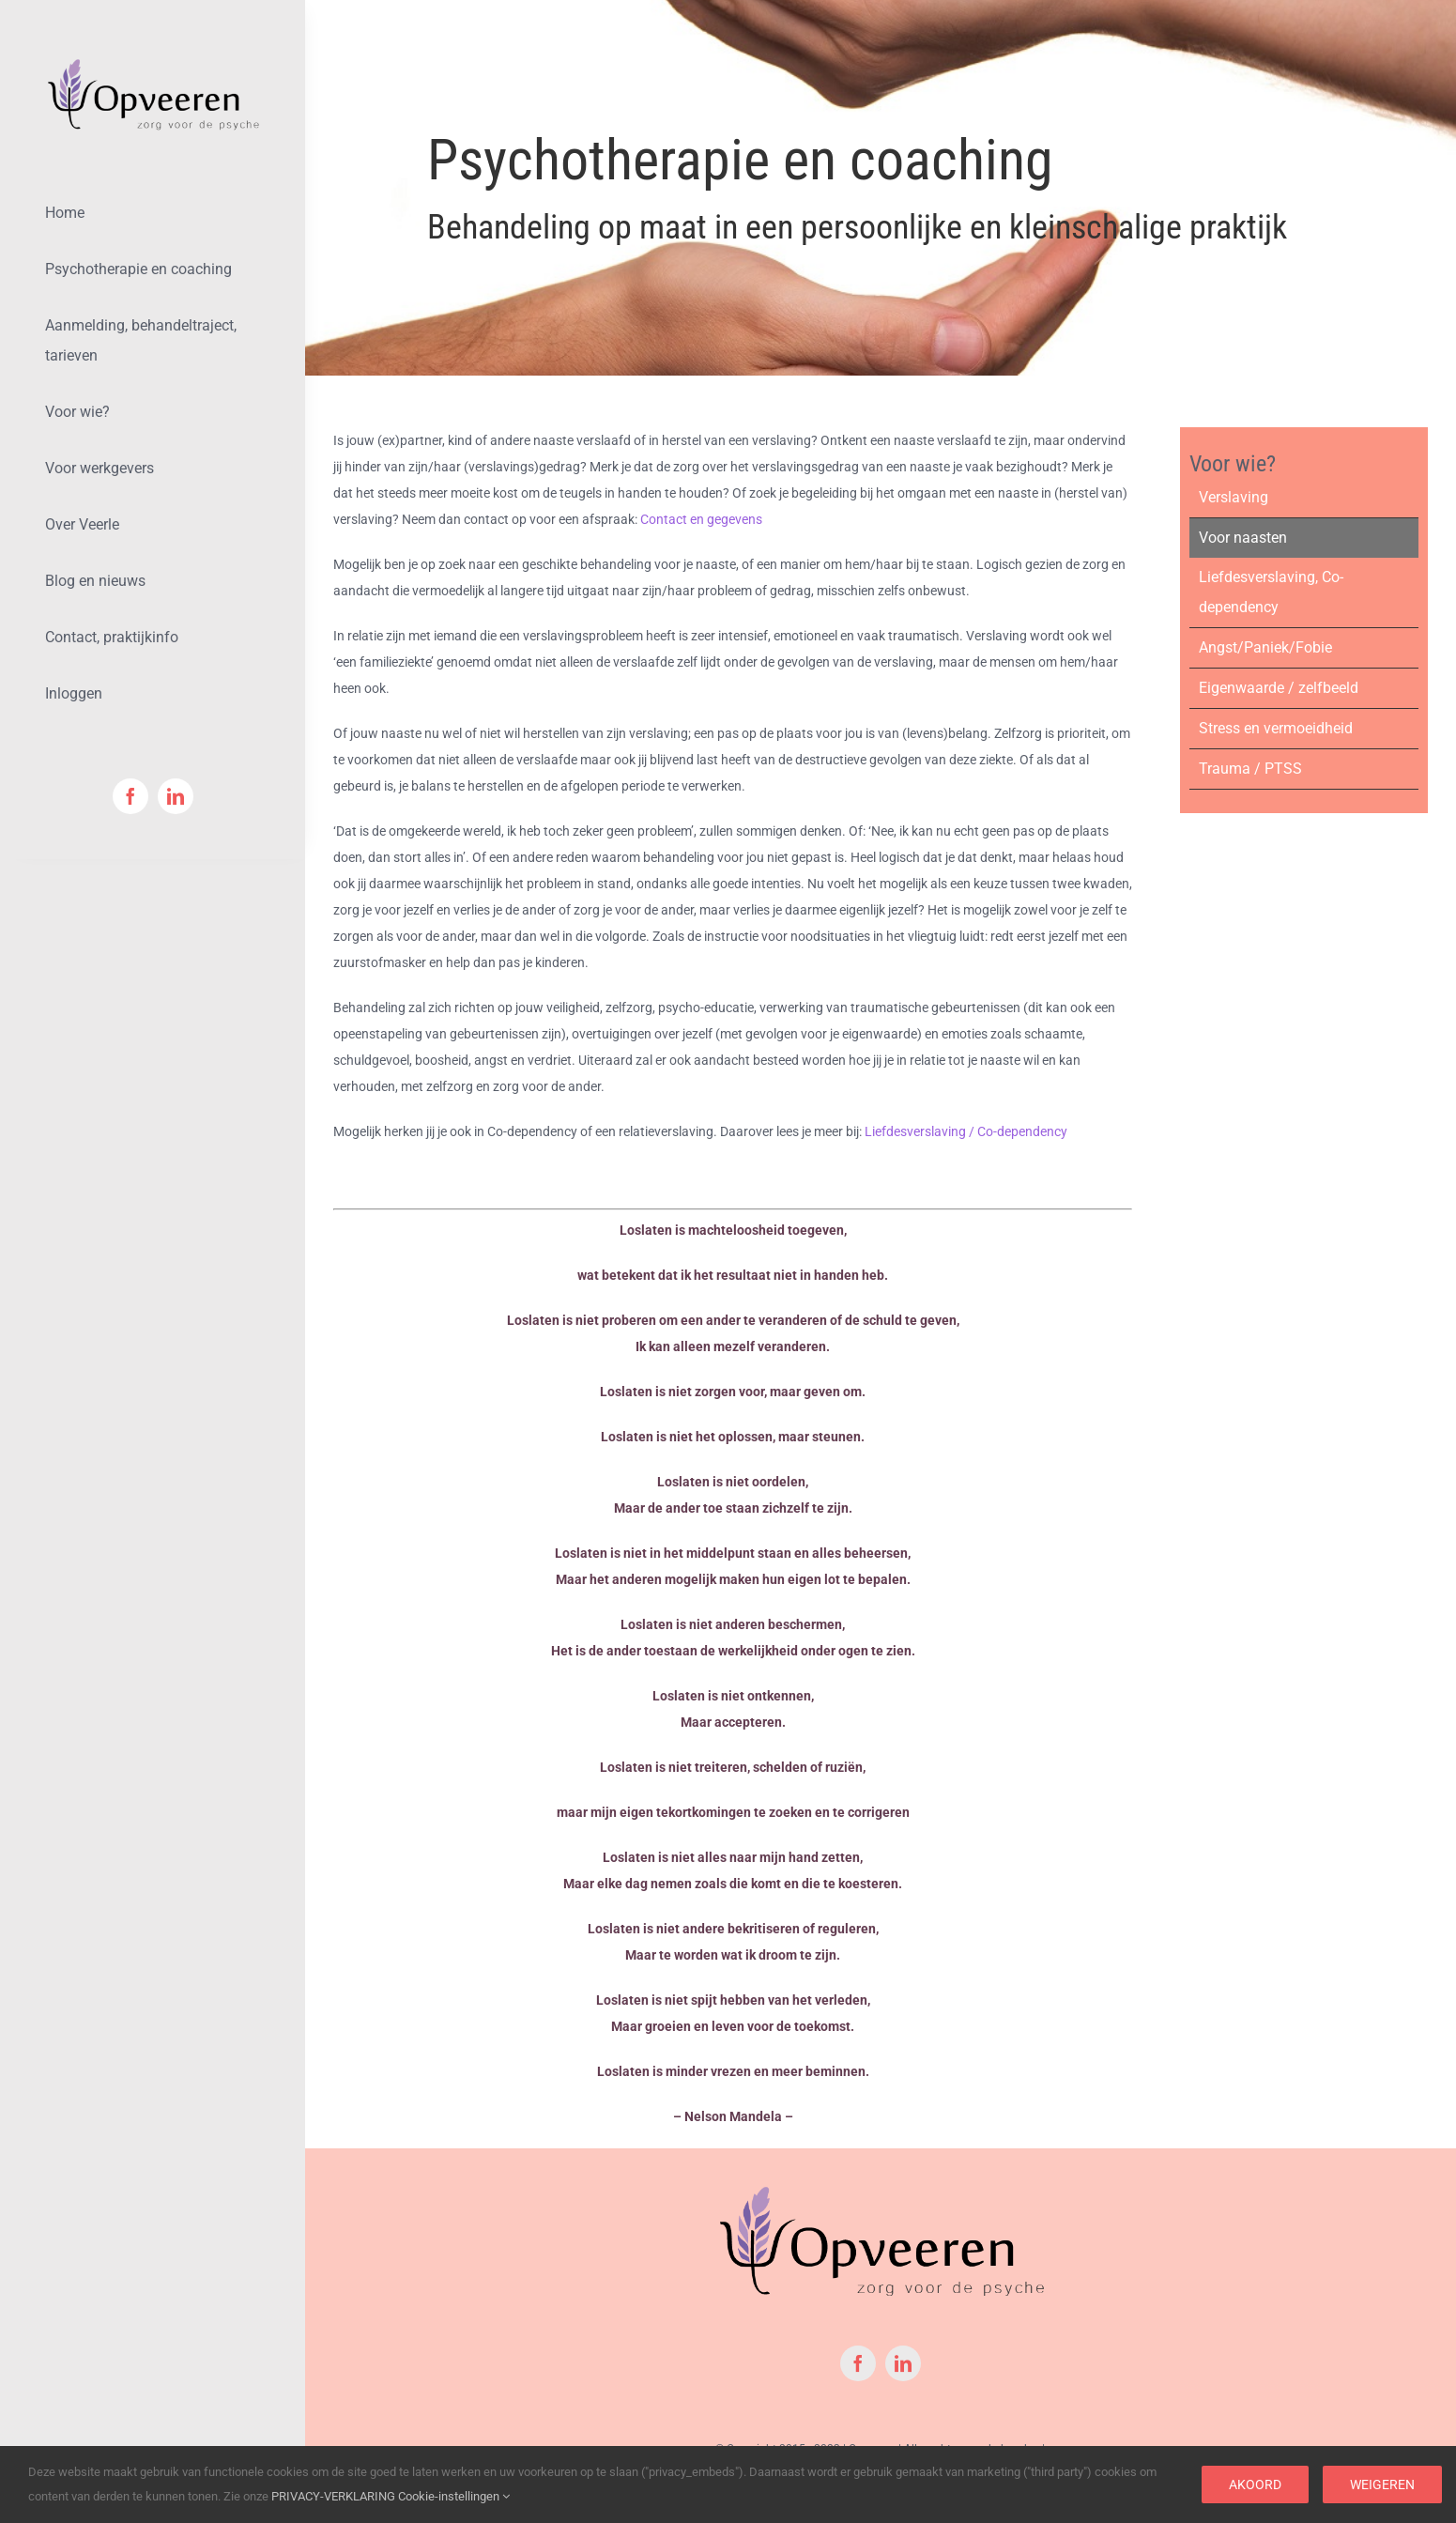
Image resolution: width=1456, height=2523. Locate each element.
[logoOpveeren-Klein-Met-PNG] (152, 62)
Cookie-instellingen (454, 2496)
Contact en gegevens (701, 519)
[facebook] (130, 796)
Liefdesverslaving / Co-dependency (966, 1131)
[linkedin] (175, 796)
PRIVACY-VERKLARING (333, 2496)
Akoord (1255, 2484)
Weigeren (1382, 2484)
